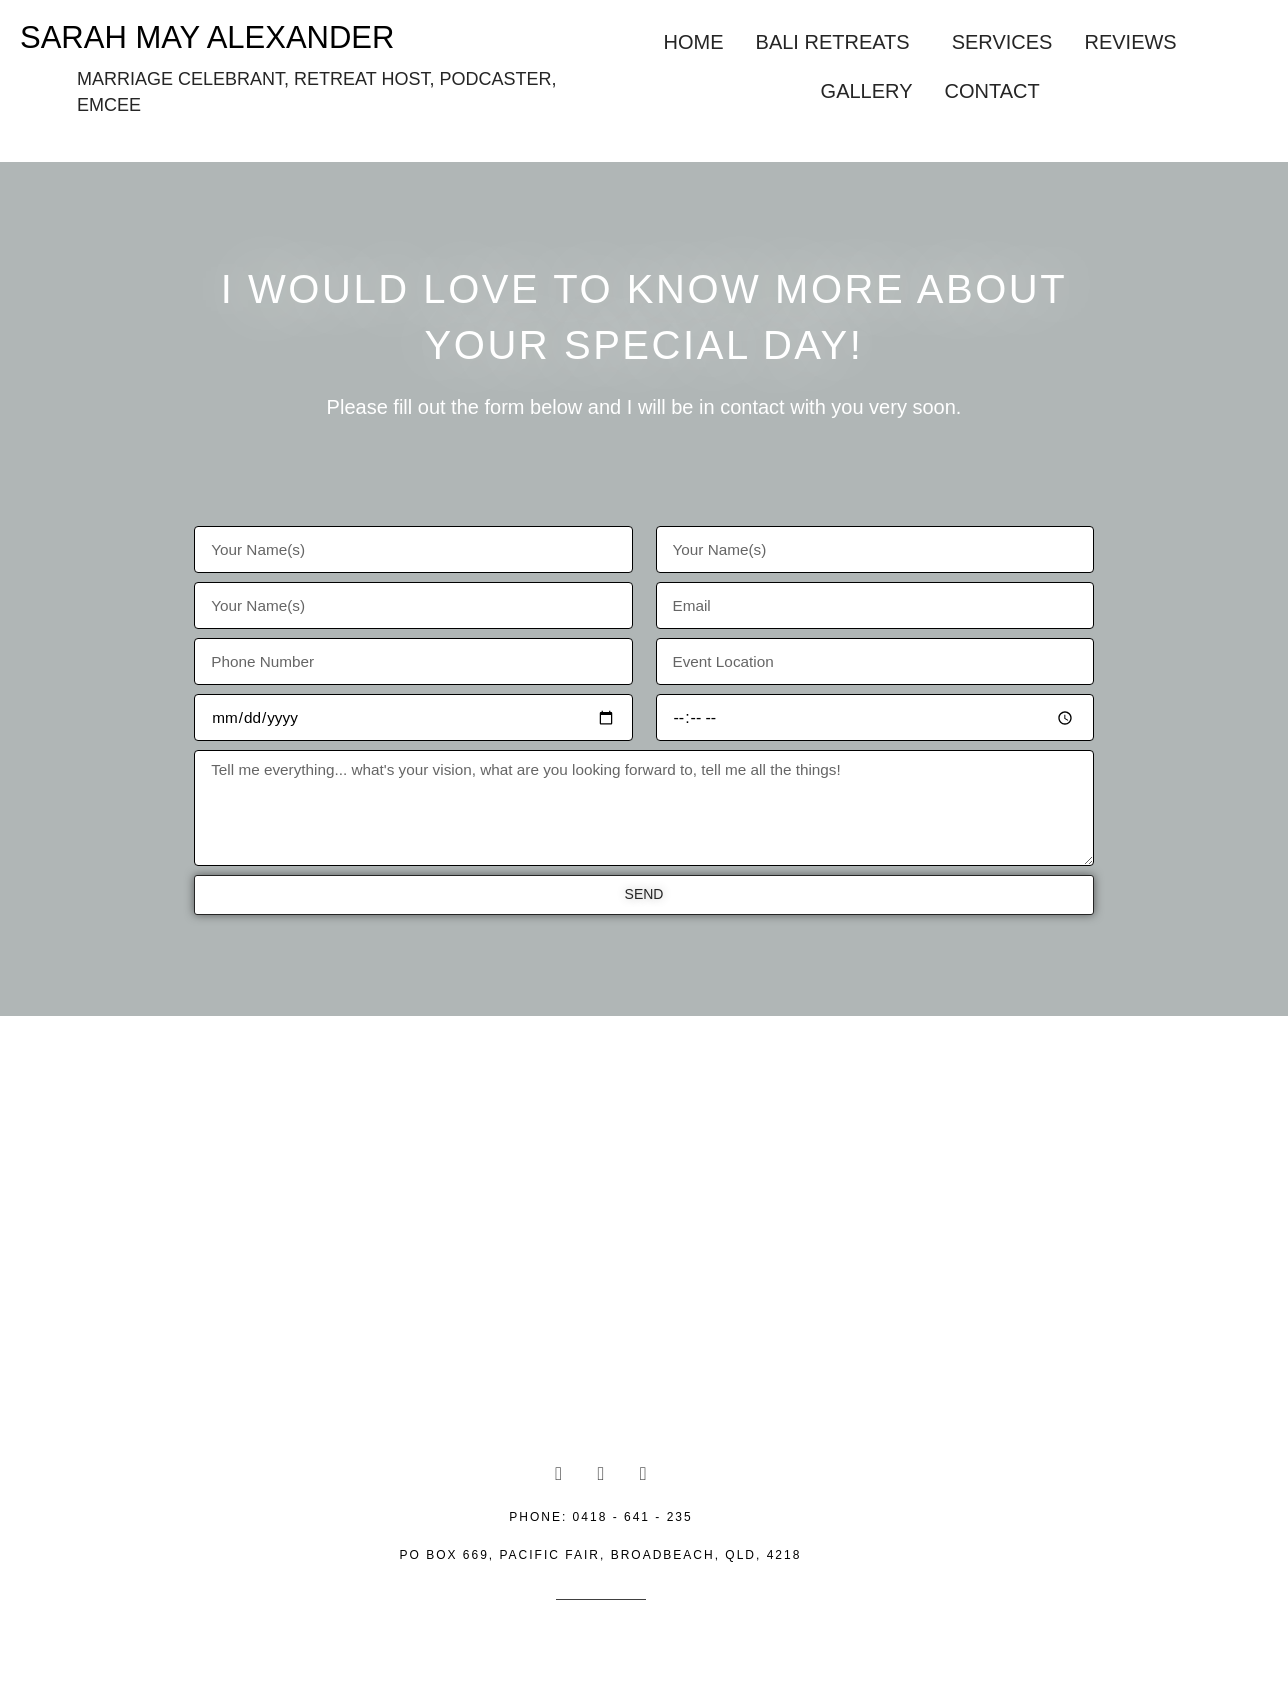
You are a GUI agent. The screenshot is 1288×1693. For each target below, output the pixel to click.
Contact (991, 91)
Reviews (1130, 42)
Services (1002, 42)
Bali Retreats (833, 42)
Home (694, 42)
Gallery (867, 91)
